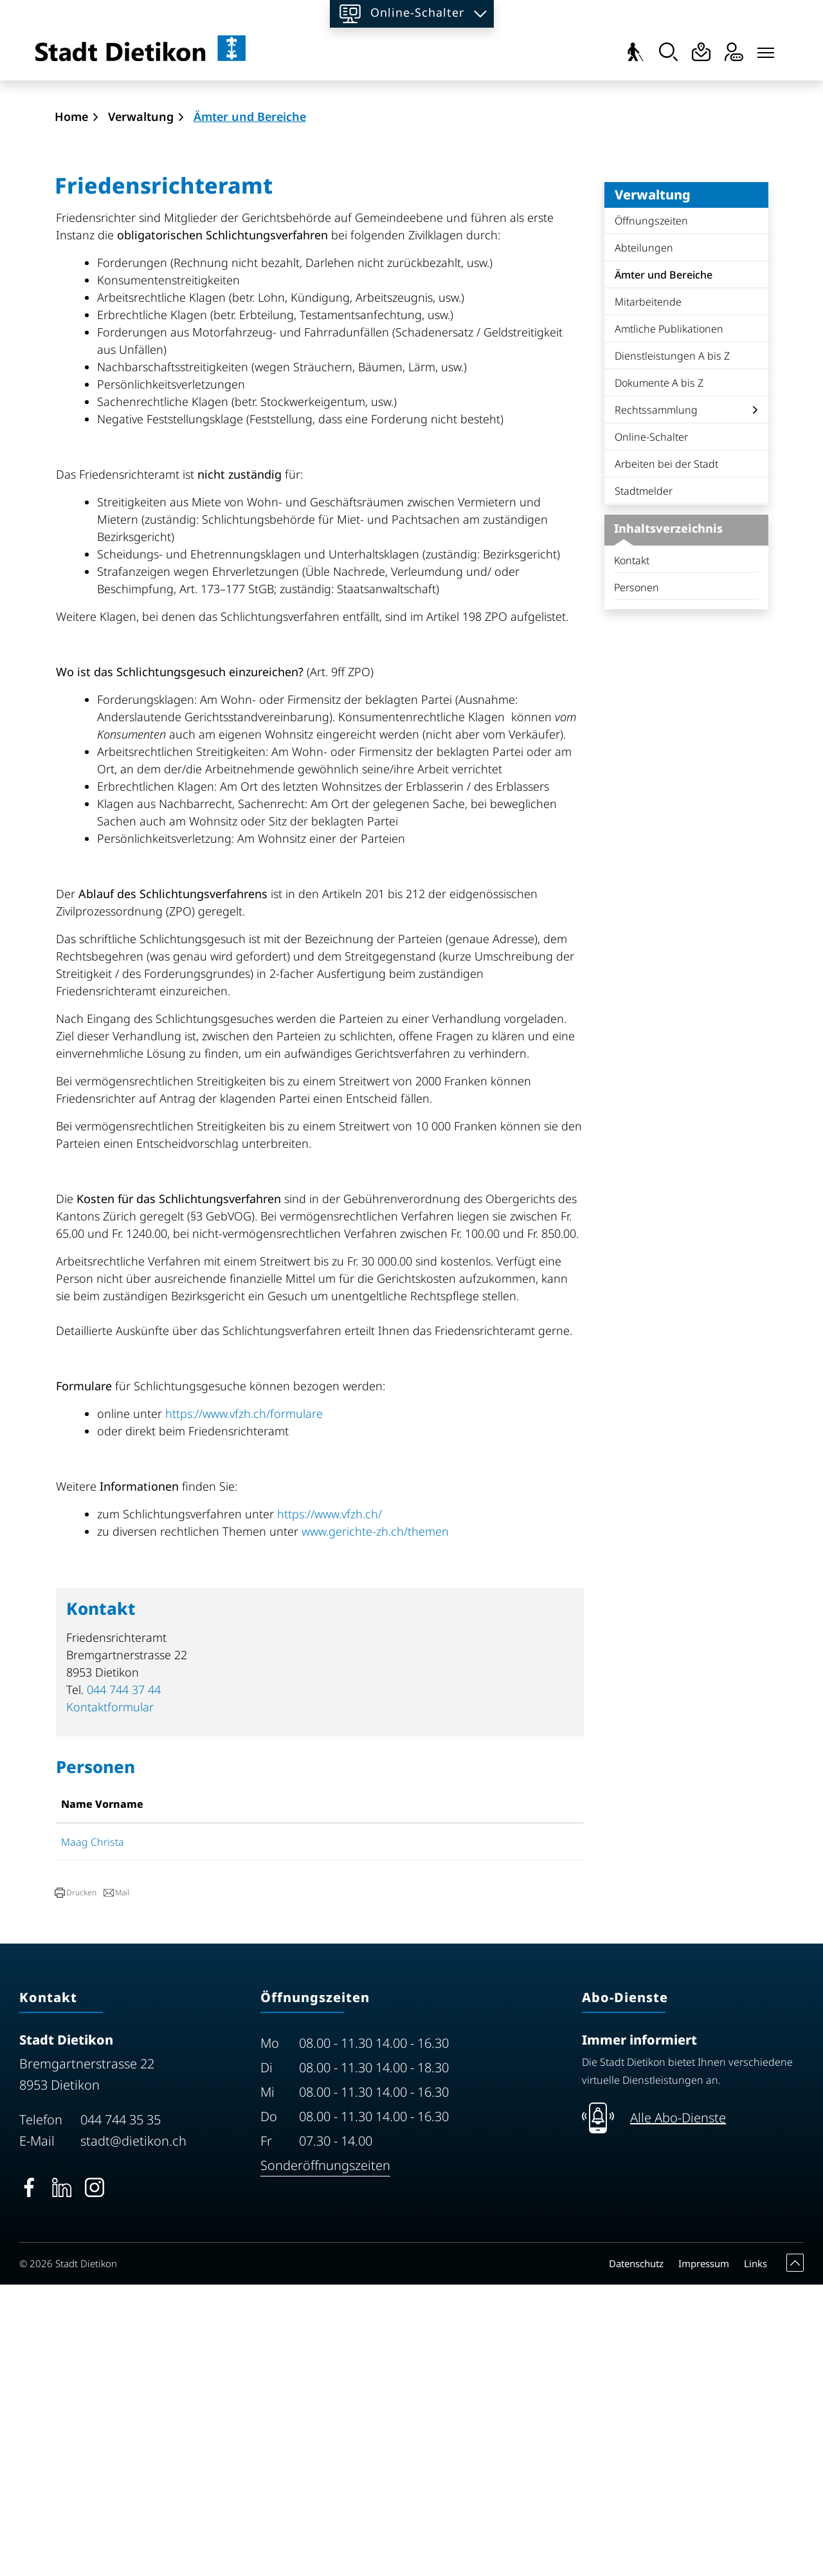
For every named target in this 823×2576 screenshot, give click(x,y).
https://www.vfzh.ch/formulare (251, 1705)
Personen (636, 879)
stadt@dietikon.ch (133, 2432)
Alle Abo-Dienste (678, 2409)
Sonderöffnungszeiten (325, 2456)
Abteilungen (644, 539)
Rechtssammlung (656, 701)
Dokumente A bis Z (659, 674)
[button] (75, 2184)
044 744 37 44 (124, 1981)
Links (755, 2554)
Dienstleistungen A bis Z (672, 647)
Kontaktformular (110, 1998)
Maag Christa (92, 2133)
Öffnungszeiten (651, 512)
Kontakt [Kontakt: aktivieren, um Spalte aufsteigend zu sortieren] (438, 2095)
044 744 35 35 (120, 2411)
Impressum (703, 2554)
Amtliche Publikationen (669, 620)
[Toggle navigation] (766, 49)
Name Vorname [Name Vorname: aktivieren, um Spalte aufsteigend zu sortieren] (102, 2095)
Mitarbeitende (648, 593)
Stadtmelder (644, 782)
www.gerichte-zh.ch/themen (380, 1822)
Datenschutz (636, 2554)
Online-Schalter (651, 728)
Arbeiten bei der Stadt (666, 755)
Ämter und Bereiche (663, 569)
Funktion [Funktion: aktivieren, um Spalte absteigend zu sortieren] (269, 2095)
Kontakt (631, 852)
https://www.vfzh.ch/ (336, 1805)
